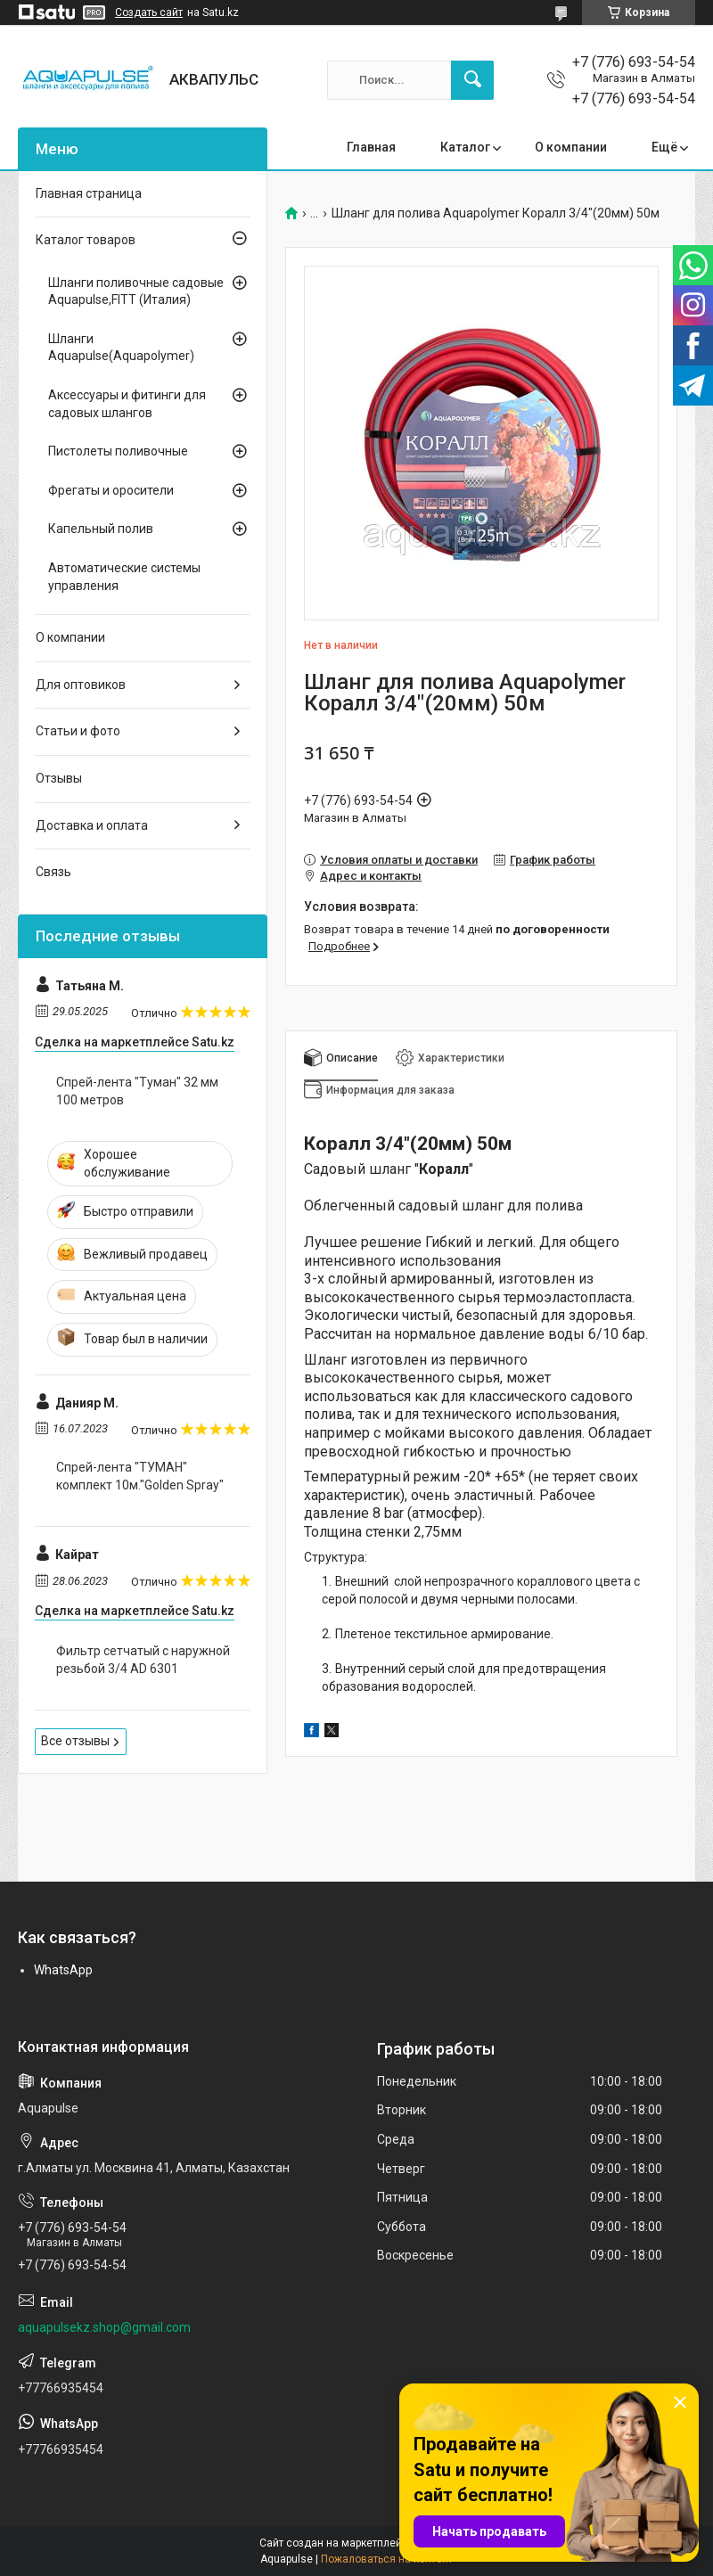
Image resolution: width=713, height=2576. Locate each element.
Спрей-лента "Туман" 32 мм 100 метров (137, 1091)
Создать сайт (149, 12)
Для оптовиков (81, 684)
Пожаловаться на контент (387, 2559)
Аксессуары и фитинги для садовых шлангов (127, 404)
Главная (371, 147)
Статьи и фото (78, 731)
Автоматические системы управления (124, 577)
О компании (571, 147)
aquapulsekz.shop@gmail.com (104, 2327)
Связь (53, 872)
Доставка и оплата (92, 825)
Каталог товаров (85, 240)
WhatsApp (63, 1970)
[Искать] (472, 80)
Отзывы (59, 778)
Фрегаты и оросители (111, 490)
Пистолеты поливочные (118, 451)
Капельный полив (100, 528)
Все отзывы (75, 1741)
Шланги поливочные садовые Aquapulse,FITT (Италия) (136, 291)
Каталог (465, 147)
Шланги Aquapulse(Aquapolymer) (121, 348)
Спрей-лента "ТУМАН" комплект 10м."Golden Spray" (140, 1476)
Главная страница (89, 193)
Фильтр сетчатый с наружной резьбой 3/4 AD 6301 (143, 1660)
